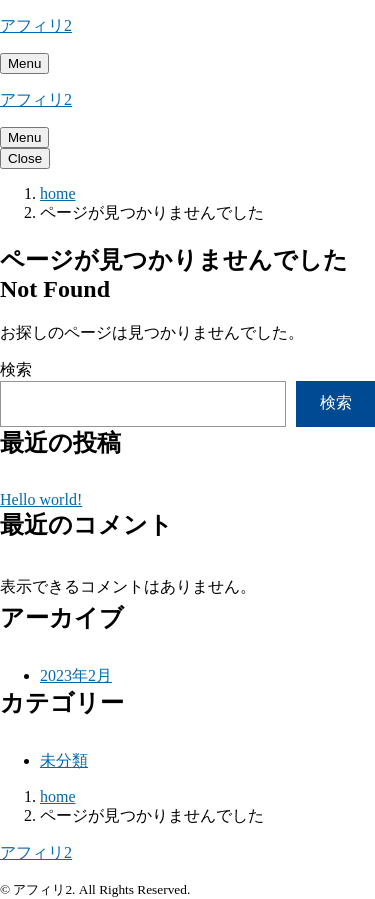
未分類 (64, 760)
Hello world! (41, 499)
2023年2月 (76, 675)
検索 (16, 369)
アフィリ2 (36, 25)
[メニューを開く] (24, 63)
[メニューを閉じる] (25, 158)
